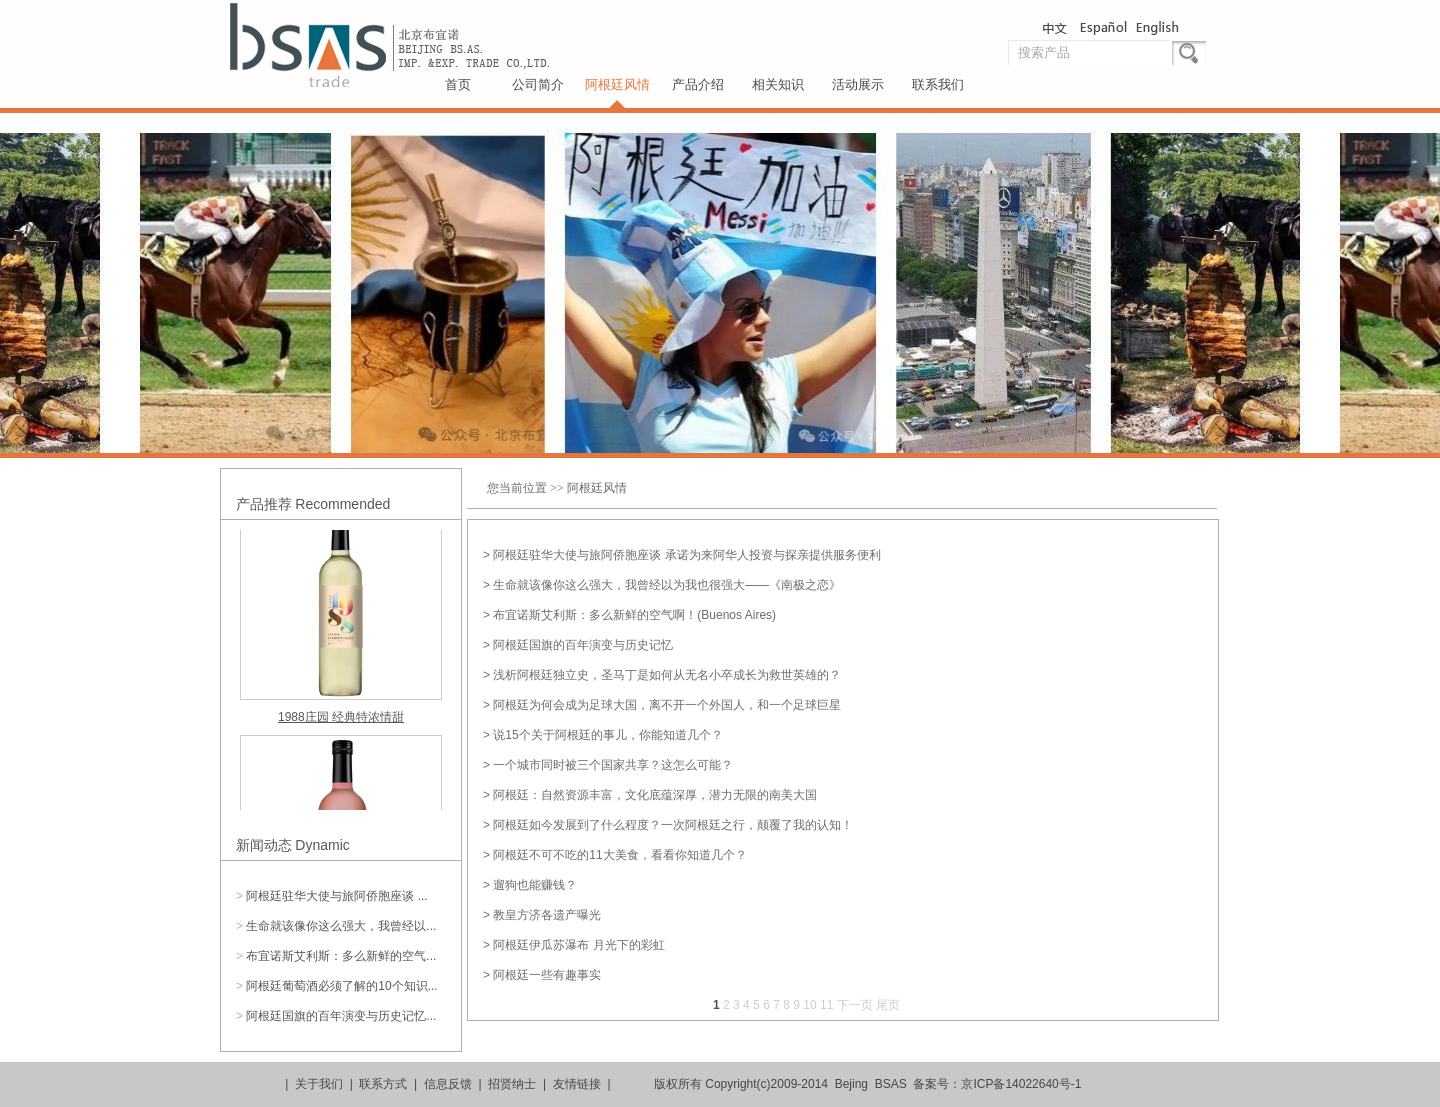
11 (826, 1005)
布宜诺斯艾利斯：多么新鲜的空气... (341, 956)
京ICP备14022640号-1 (1021, 1084)
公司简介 (538, 84)
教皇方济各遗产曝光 (547, 915)
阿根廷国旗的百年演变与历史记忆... (341, 1016)
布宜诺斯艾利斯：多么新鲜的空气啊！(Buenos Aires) (634, 615)
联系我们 (938, 84)
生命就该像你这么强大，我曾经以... (341, 926)
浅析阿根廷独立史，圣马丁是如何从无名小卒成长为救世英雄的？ (667, 675)
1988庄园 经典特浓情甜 (341, 719)
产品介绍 (698, 84)
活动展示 (858, 84)
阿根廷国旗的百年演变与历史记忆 (583, 645)
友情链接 (577, 1084)
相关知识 (778, 84)
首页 (458, 84)
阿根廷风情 (617, 84)
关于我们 (319, 1084)
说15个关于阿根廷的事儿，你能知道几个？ (607, 735)
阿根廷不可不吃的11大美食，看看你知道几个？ (619, 855)
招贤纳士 (512, 1084)
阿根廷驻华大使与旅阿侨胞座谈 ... (336, 896)
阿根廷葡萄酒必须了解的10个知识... (341, 986)
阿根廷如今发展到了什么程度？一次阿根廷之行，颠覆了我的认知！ (673, 825)
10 (809, 1005)
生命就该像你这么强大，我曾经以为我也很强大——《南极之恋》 (667, 585)
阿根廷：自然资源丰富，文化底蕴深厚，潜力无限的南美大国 (655, 795)
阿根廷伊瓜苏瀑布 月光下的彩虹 (578, 945)
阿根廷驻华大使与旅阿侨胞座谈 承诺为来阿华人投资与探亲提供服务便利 (686, 555)
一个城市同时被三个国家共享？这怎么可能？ (613, 765)
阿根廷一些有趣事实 (547, 975)
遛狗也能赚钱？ (535, 885)
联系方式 (383, 1084)
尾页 (888, 1005)
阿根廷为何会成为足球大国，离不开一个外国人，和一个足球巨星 (667, 705)
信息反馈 (448, 1084)
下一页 (855, 1005)
